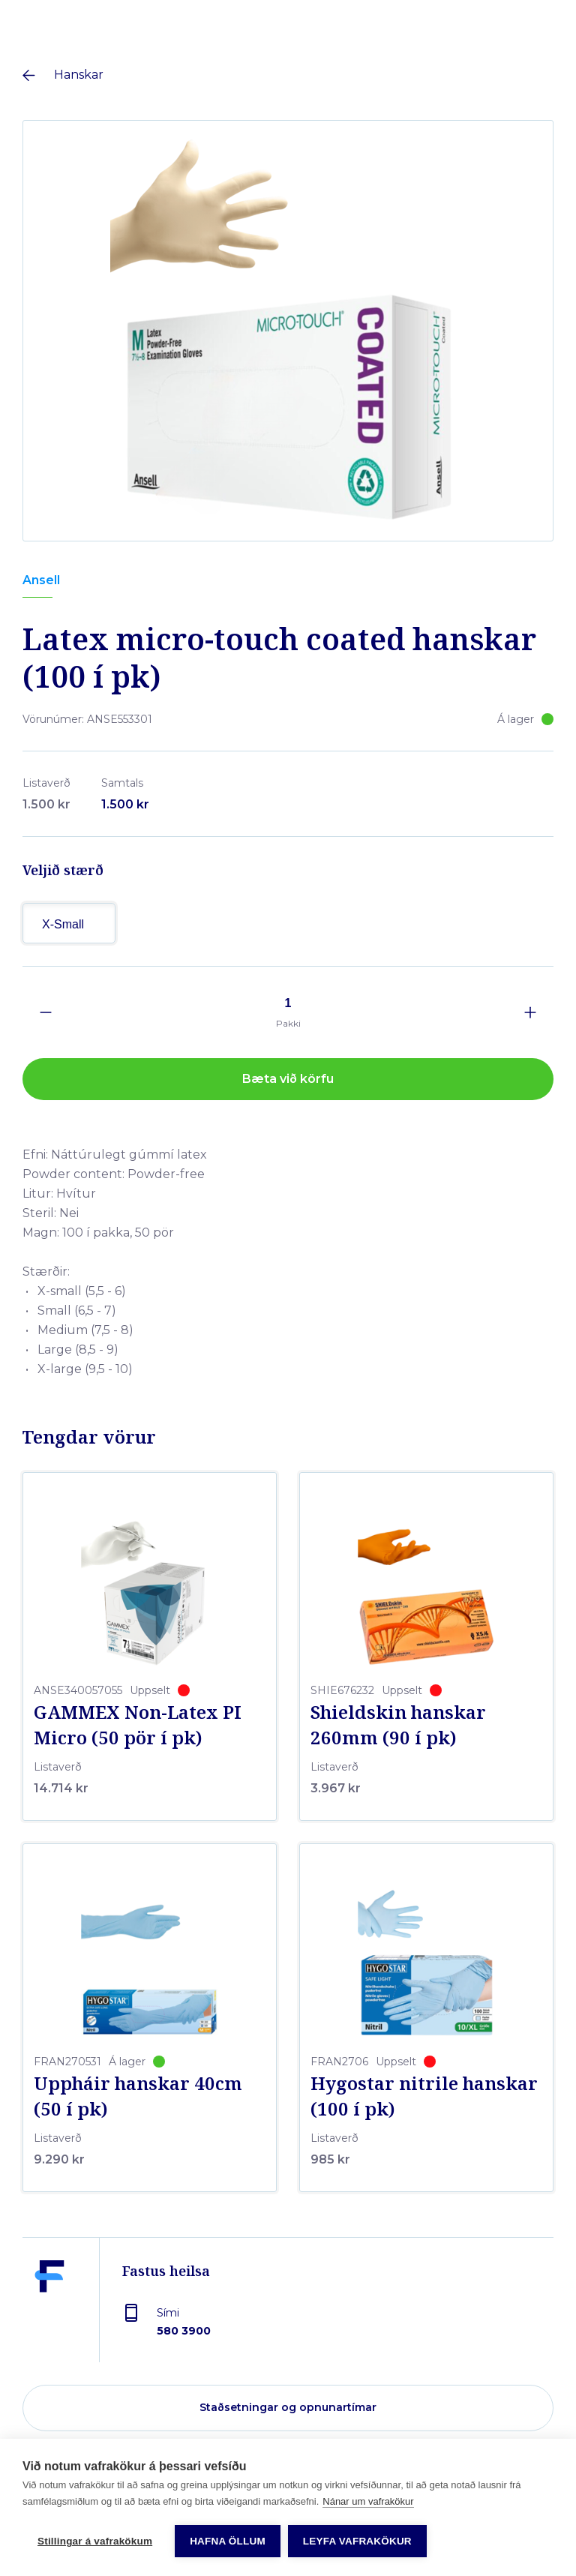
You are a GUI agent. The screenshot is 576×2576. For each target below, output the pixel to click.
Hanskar (79, 74)
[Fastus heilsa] (49, 2311)
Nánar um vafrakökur (367, 2560)
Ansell (41, 580)
